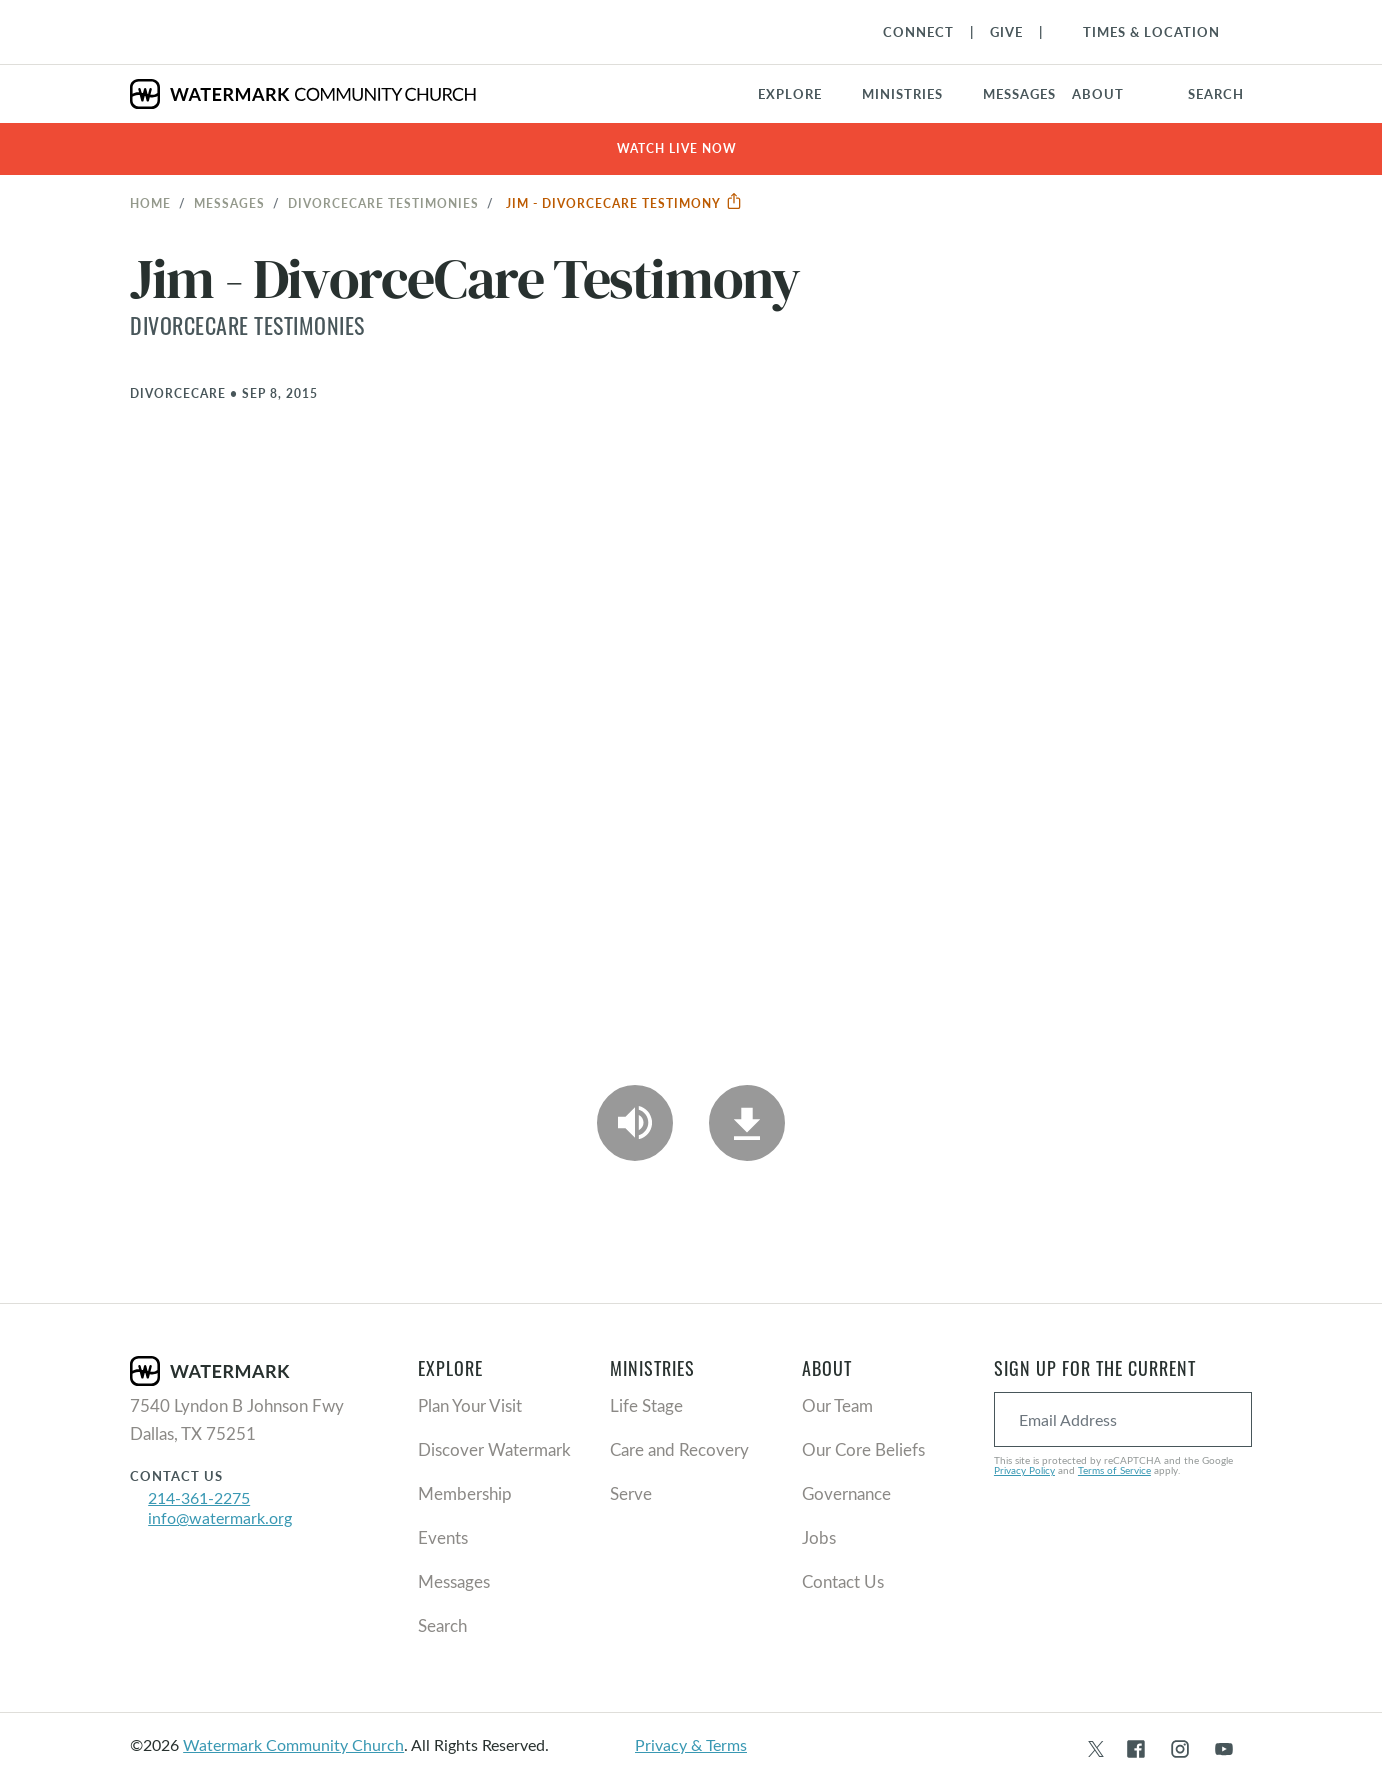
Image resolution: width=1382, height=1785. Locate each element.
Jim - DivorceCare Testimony (624, 203)
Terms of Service (1114, 1470)
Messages (229, 203)
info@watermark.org (220, 1517)
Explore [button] (790, 94)
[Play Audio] (635, 1123)
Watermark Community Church (293, 1744)
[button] (914, 94)
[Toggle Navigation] (1141, 32)
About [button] (1098, 94)
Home (150, 203)
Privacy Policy (1024, 1470)
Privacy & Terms (691, 1744)
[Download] (747, 1123)
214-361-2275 (199, 1497)
